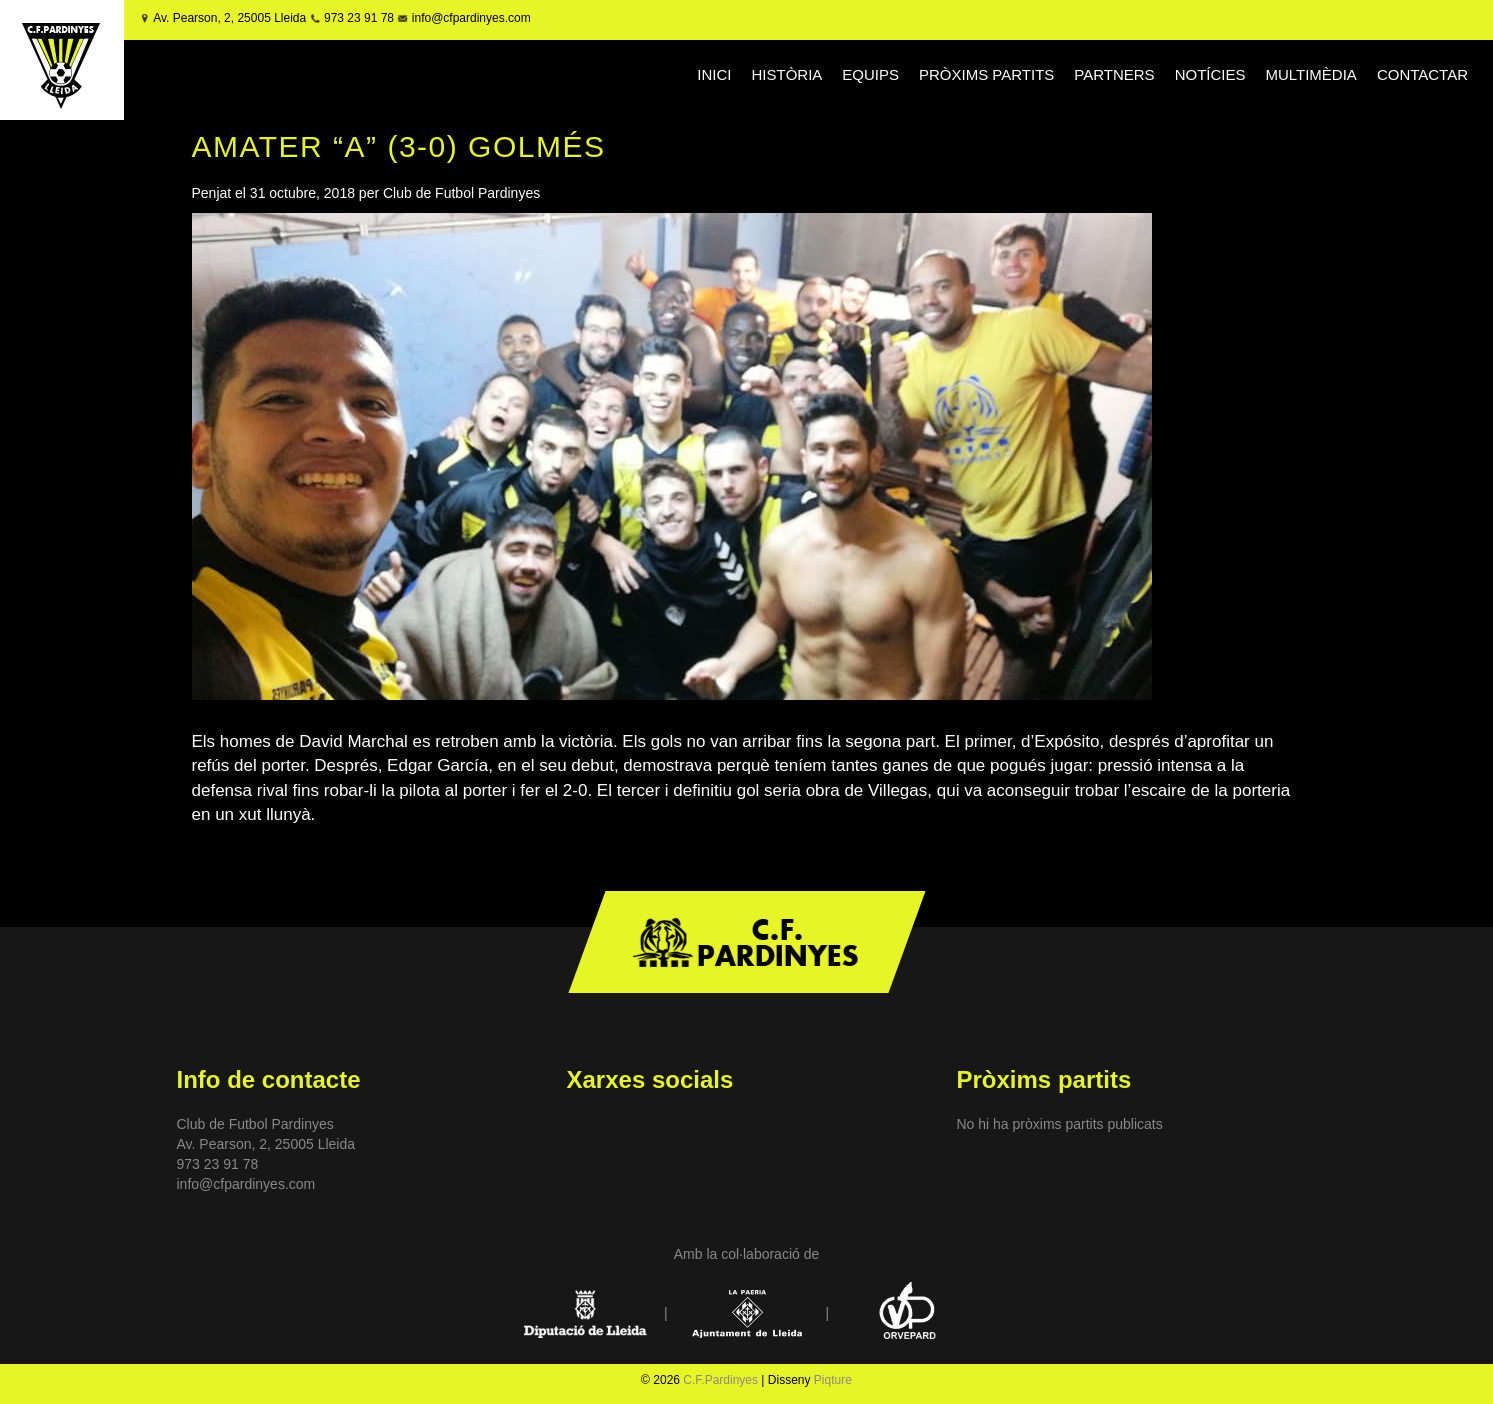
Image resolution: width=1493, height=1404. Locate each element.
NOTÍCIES (1210, 74)
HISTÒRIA (786, 74)
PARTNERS (1114, 74)
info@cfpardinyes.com (469, 18)
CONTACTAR (1422, 74)
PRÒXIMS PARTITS (986, 74)
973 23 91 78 (359, 18)
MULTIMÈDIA (1310, 74)
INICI (714, 74)
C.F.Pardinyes (720, 1380)
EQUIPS (870, 74)
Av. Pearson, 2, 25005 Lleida (229, 18)
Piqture (833, 1380)
